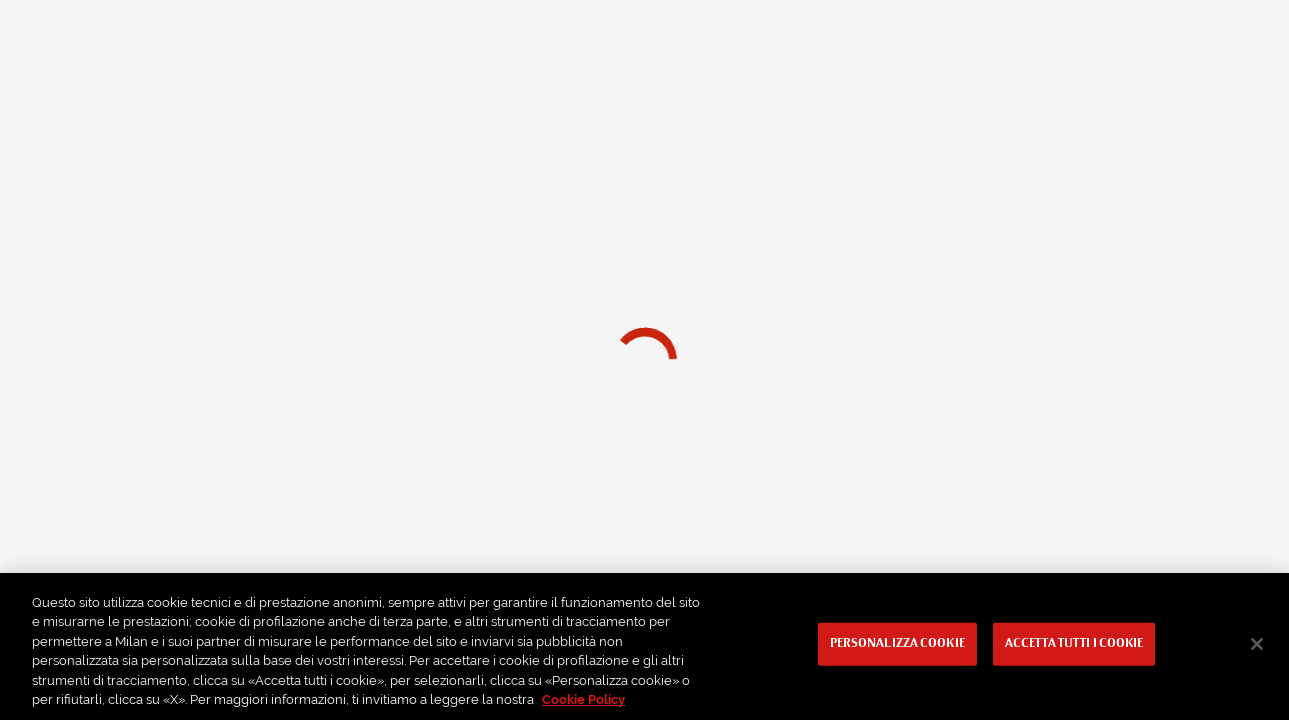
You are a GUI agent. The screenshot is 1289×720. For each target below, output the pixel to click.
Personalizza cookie (897, 644)
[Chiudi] (1257, 644)
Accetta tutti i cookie (1074, 644)
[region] (644, 646)
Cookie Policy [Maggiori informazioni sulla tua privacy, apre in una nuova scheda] (583, 699)
